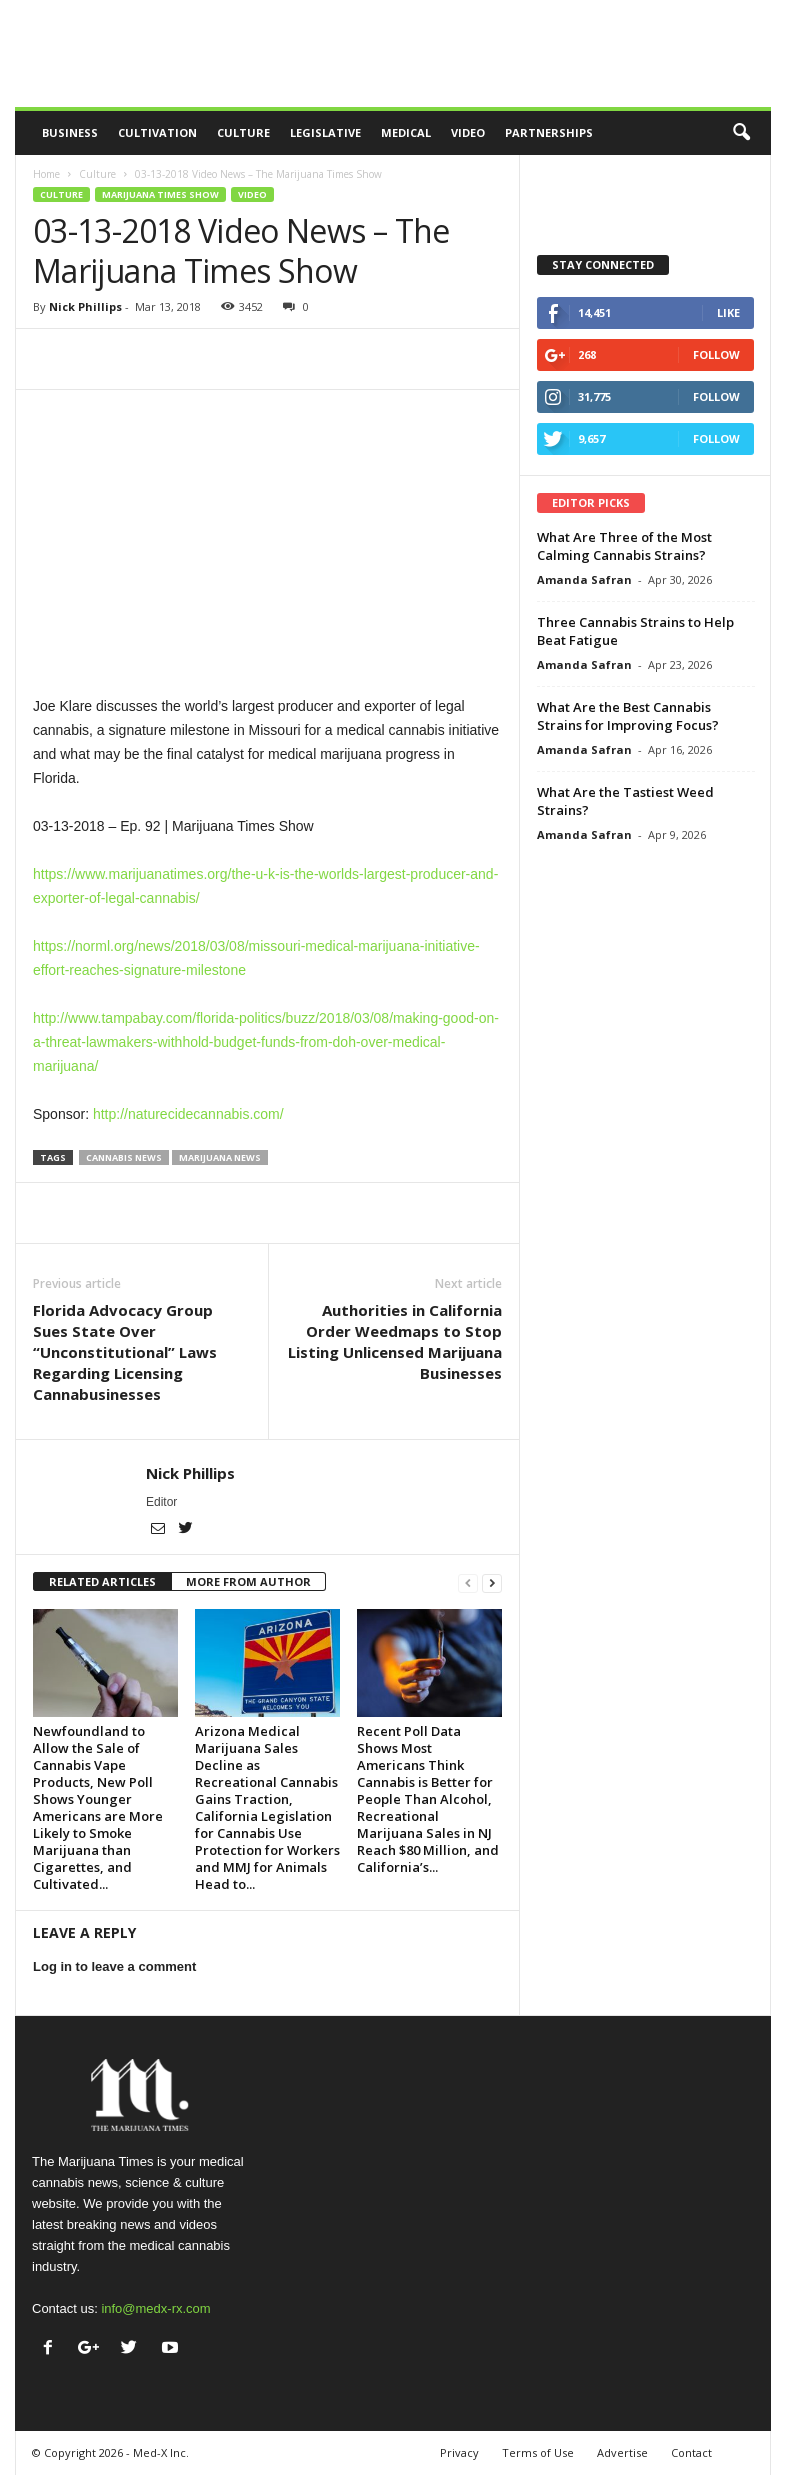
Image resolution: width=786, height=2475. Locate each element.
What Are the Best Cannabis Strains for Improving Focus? (628, 716)
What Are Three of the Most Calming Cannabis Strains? (624, 546)
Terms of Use (538, 2452)
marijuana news (220, 1157)
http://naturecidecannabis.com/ (188, 1114)
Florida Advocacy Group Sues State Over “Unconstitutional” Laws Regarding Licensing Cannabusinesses (125, 1352)
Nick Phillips (85, 306)
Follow (716, 354)
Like (728, 312)
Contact (691, 2452)
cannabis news (124, 1157)
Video (468, 132)
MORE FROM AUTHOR (248, 1581)
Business (70, 132)
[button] (741, 133)
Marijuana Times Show (160, 194)
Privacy (459, 2452)
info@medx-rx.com (155, 2308)
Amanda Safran (584, 579)
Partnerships (549, 132)
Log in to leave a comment (114, 1966)
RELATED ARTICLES (102, 1581)
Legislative (325, 132)
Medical (406, 132)
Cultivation (157, 132)
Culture (243, 132)
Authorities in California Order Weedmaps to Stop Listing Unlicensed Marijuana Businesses (395, 1341)
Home (46, 174)
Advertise (622, 2452)
